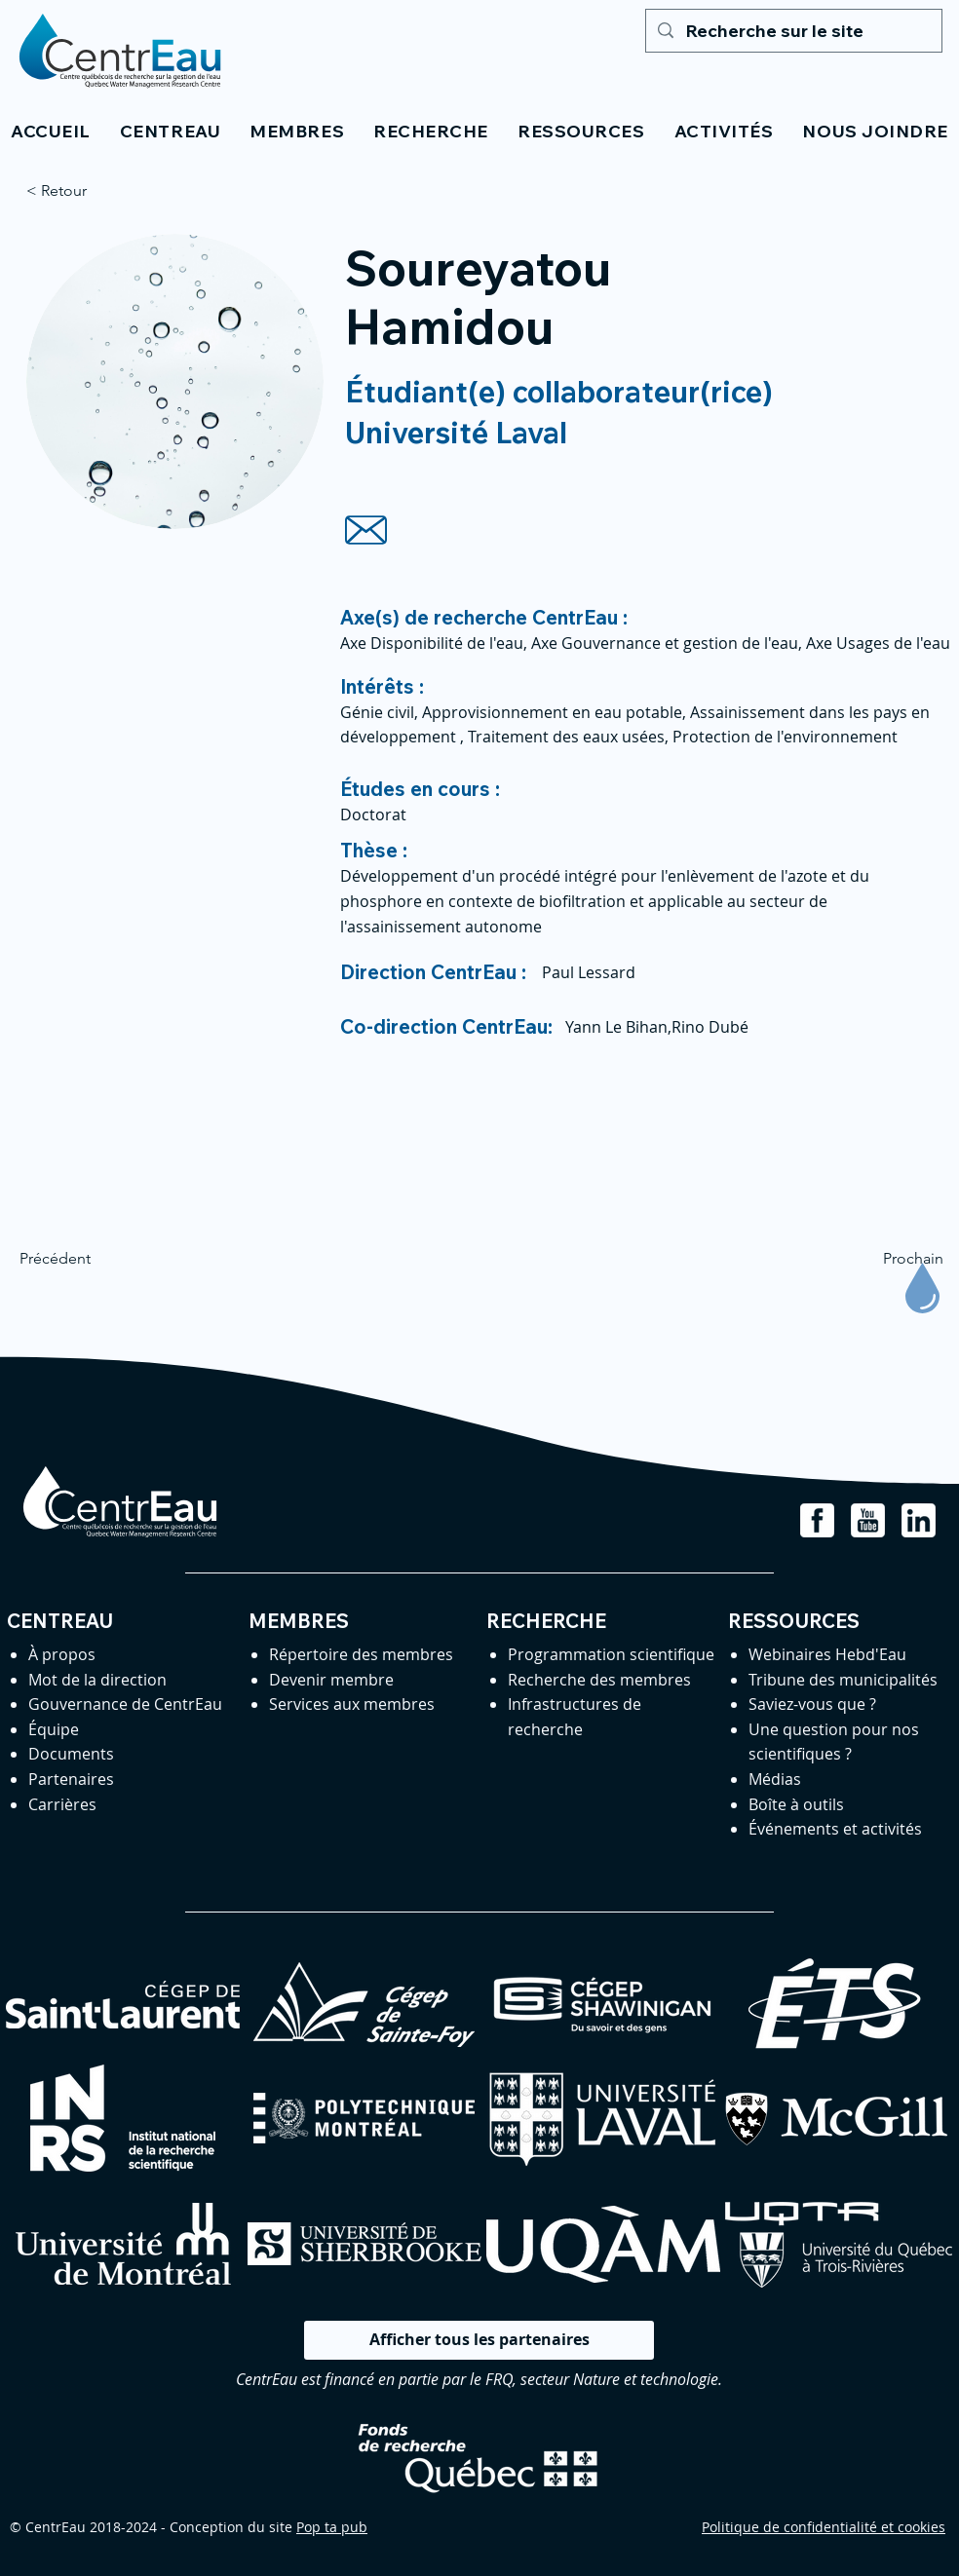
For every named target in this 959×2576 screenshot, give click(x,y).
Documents (71, 1753)
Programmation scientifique (611, 1654)
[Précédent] (83, 1258)
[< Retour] (90, 190)
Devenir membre (331, 1679)
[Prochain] (894, 1258)
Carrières (62, 1804)
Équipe (53, 1729)
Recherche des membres (599, 1679)
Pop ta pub (331, 2527)
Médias (774, 1779)
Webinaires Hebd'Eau (827, 1654)
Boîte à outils (796, 1804)
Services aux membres (352, 1704)
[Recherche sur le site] (793, 31)
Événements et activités (835, 1828)
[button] (170, 131)
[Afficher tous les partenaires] (479, 2340)
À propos (62, 1654)
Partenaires (71, 1779)
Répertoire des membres (361, 1654)
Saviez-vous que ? (812, 1704)
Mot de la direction (97, 1679)
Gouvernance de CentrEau (125, 1704)
